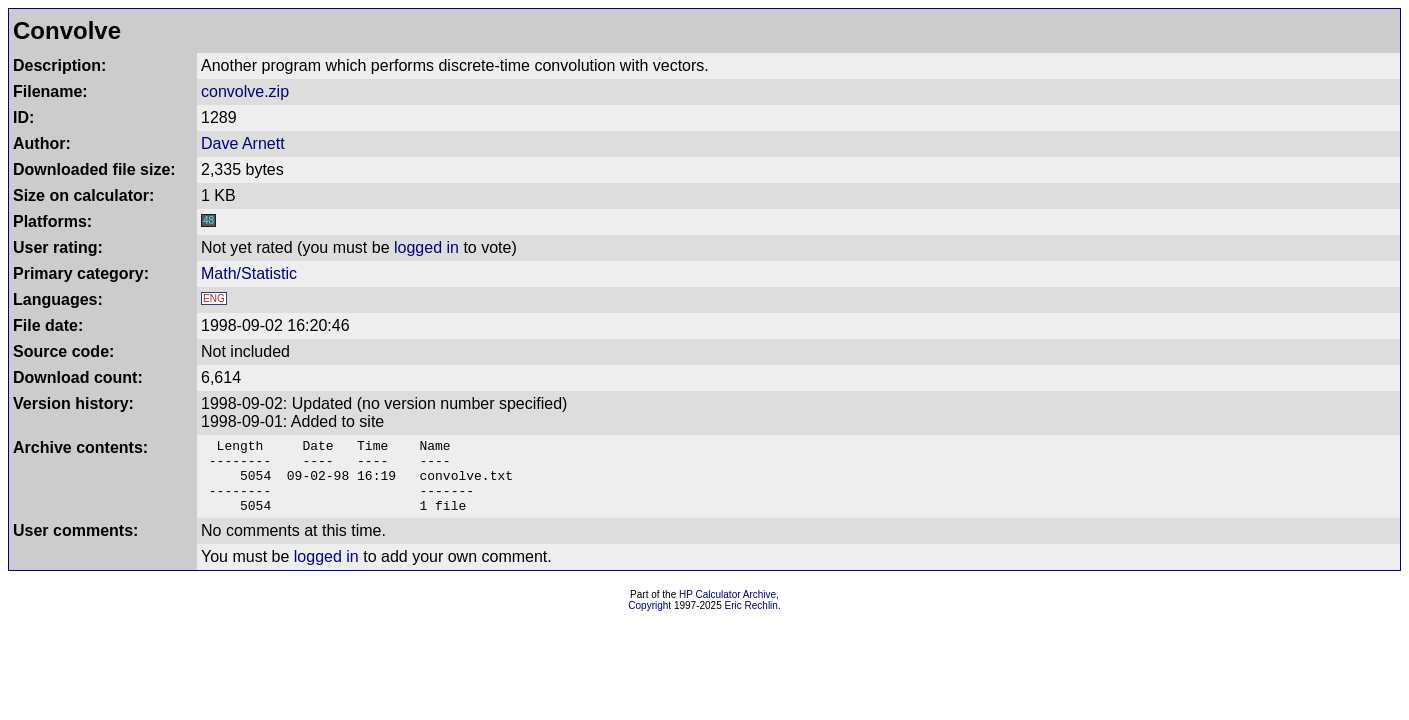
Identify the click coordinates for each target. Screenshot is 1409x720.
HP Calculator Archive (727, 609)
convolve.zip (245, 91)
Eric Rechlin (751, 620)
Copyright (649, 620)
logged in (426, 247)
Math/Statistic (249, 273)
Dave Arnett (243, 143)
